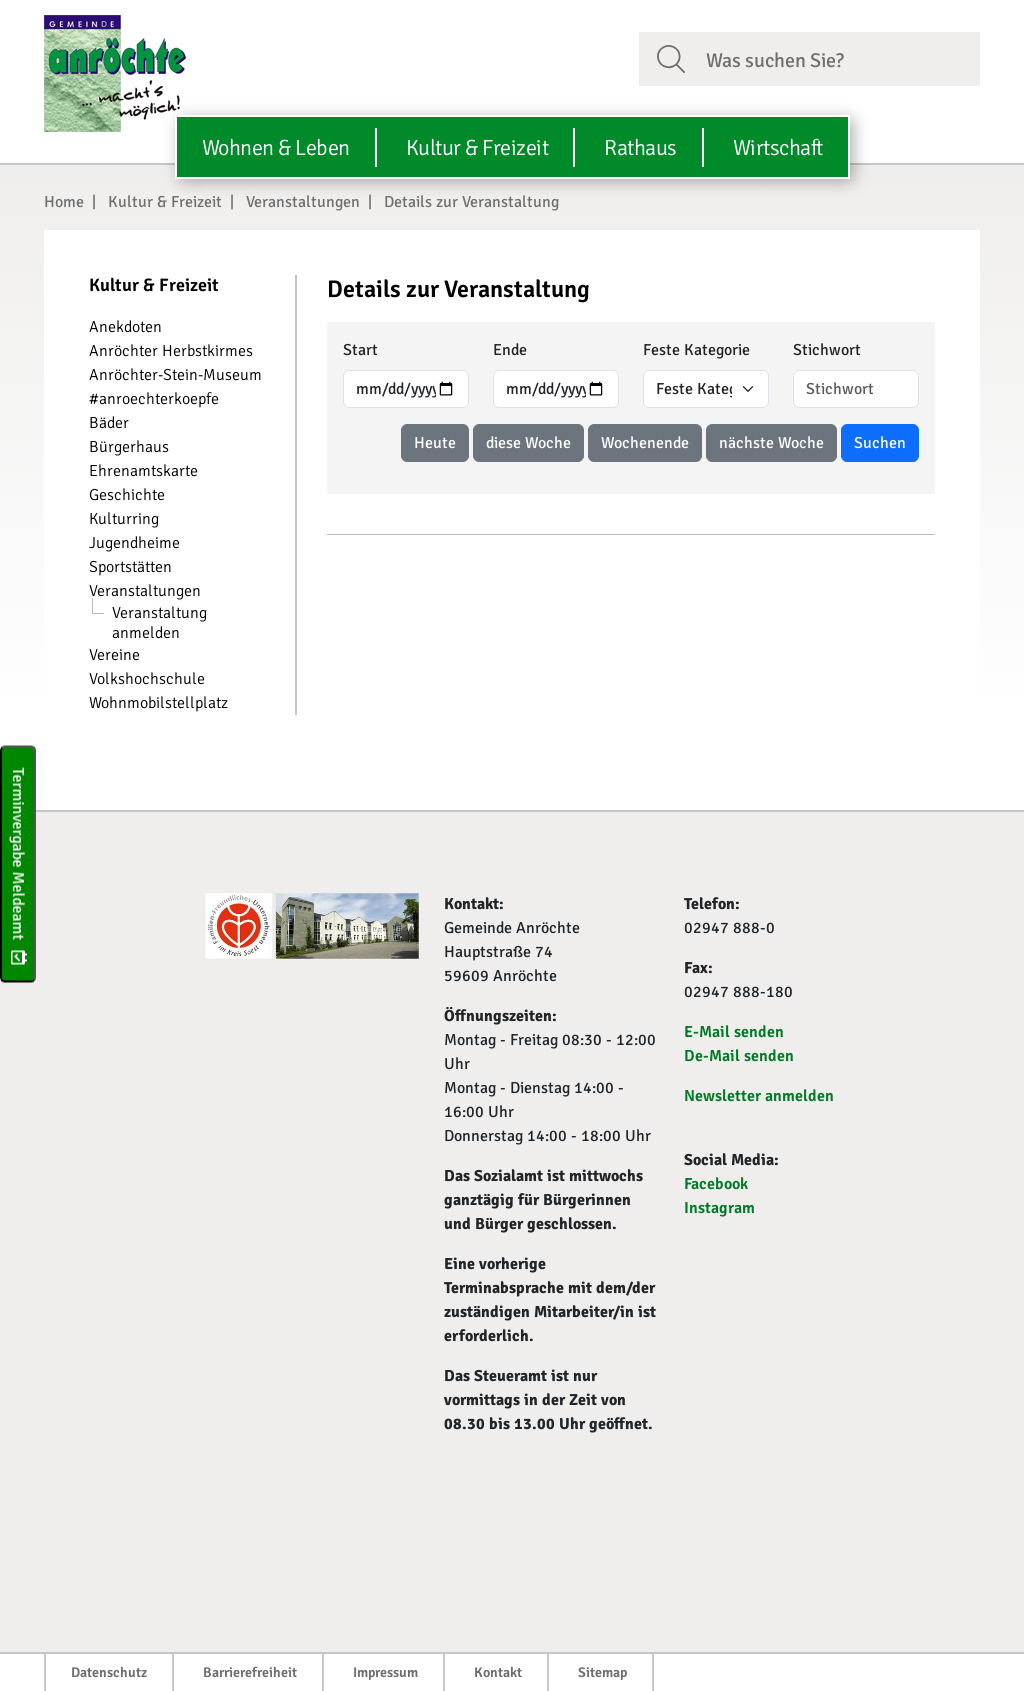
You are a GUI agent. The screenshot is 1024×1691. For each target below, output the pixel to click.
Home (64, 202)
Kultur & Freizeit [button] (477, 147)
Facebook (716, 1184)
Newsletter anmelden (759, 1096)
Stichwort (827, 350)
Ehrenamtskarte (143, 471)
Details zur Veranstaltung (471, 202)
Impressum (385, 1672)
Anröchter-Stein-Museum (175, 375)
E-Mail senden (734, 1032)
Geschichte (127, 495)
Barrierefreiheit (250, 1672)
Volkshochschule (147, 679)
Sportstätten (130, 567)
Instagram (719, 1208)
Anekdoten (125, 327)
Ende (510, 350)
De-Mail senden (739, 1056)
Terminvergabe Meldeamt (18, 863)
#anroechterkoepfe (154, 399)
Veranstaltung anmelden (159, 623)
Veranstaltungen (303, 202)
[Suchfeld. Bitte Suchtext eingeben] (835, 58)
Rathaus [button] (640, 147)
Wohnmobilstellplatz (158, 703)
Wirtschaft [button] (778, 147)
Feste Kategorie (696, 350)
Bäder (109, 423)
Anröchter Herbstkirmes (171, 351)
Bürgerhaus (129, 447)
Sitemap (602, 1672)
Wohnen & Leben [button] (276, 147)
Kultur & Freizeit (165, 202)
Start (360, 350)
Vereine (114, 655)
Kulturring (124, 519)
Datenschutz (109, 1672)
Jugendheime (134, 543)
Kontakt (498, 1672)
